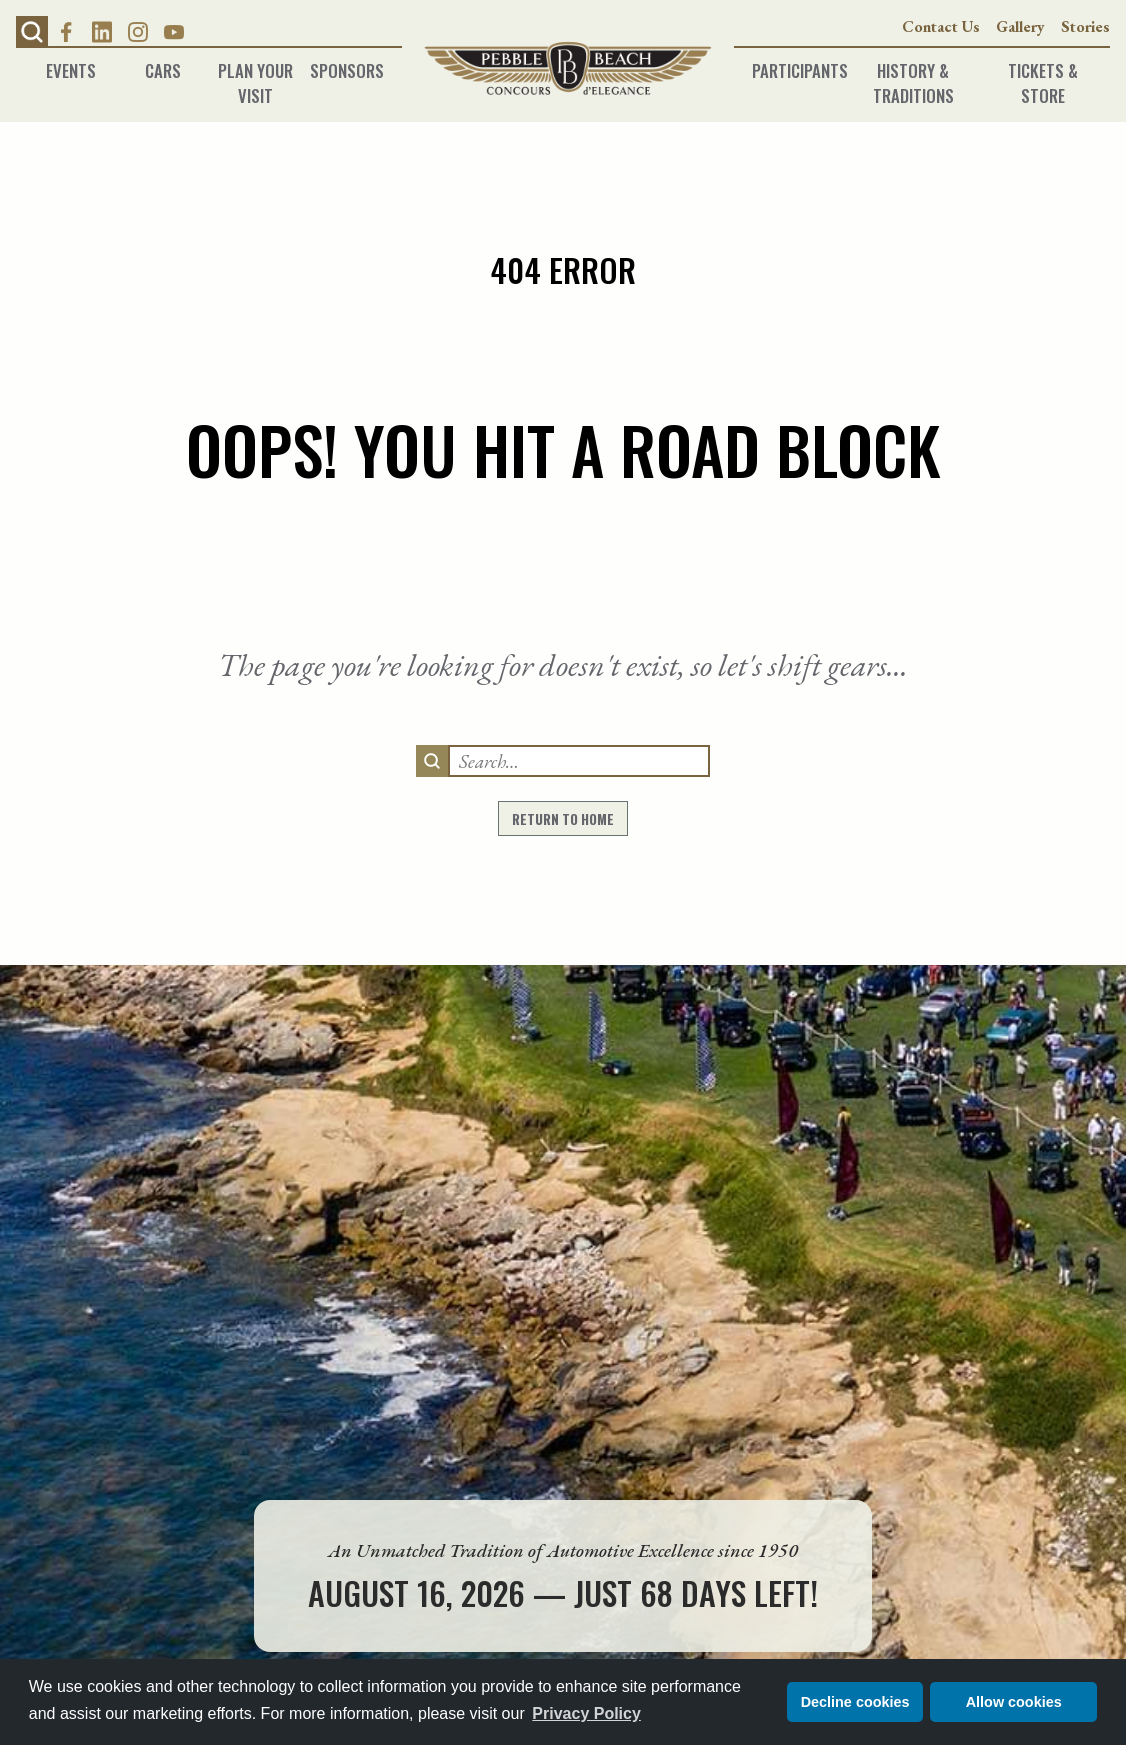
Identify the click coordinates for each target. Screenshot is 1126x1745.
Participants (791, 64)
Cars (163, 64)
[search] (432, 761)
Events (71, 64)
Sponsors (347, 64)
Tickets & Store (1043, 64)
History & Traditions (913, 64)
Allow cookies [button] (1014, 1702)
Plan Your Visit (255, 64)
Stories (1085, 26)
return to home (563, 819)
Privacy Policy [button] (586, 1713)
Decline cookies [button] (855, 1702)
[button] (32, 32)
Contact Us (941, 26)
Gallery (1020, 26)
